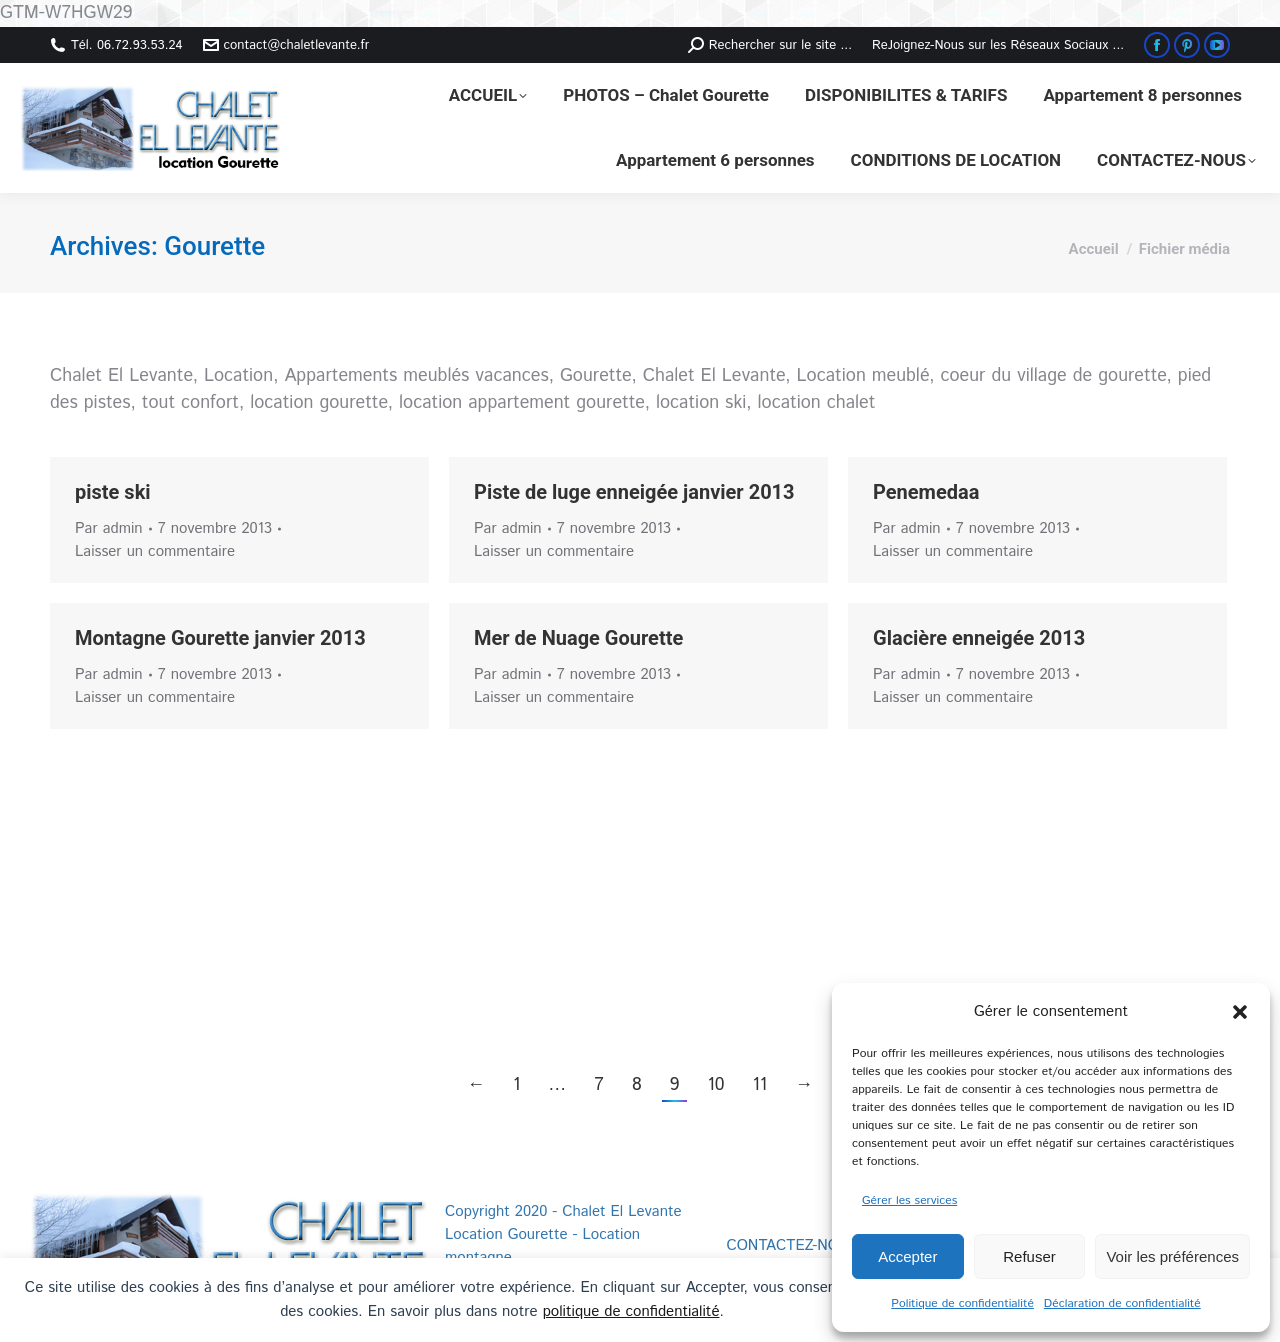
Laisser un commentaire (155, 551)
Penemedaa (926, 492)
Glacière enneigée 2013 (979, 638)
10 (715, 1085)
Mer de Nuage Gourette (578, 638)
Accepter (907, 1256)
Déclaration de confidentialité (1122, 1303)
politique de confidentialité (631, 1311)
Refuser (1029, 1256)
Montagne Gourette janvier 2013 (220, 638)
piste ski (113, 492)
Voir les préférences (1172, 1256)
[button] (1240, 1012)
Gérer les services (909, 1200)
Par (109, 528)
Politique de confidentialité (962, 1303)
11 (759, 1085)
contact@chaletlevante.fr (286, 45)
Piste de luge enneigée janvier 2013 (634, 492)
